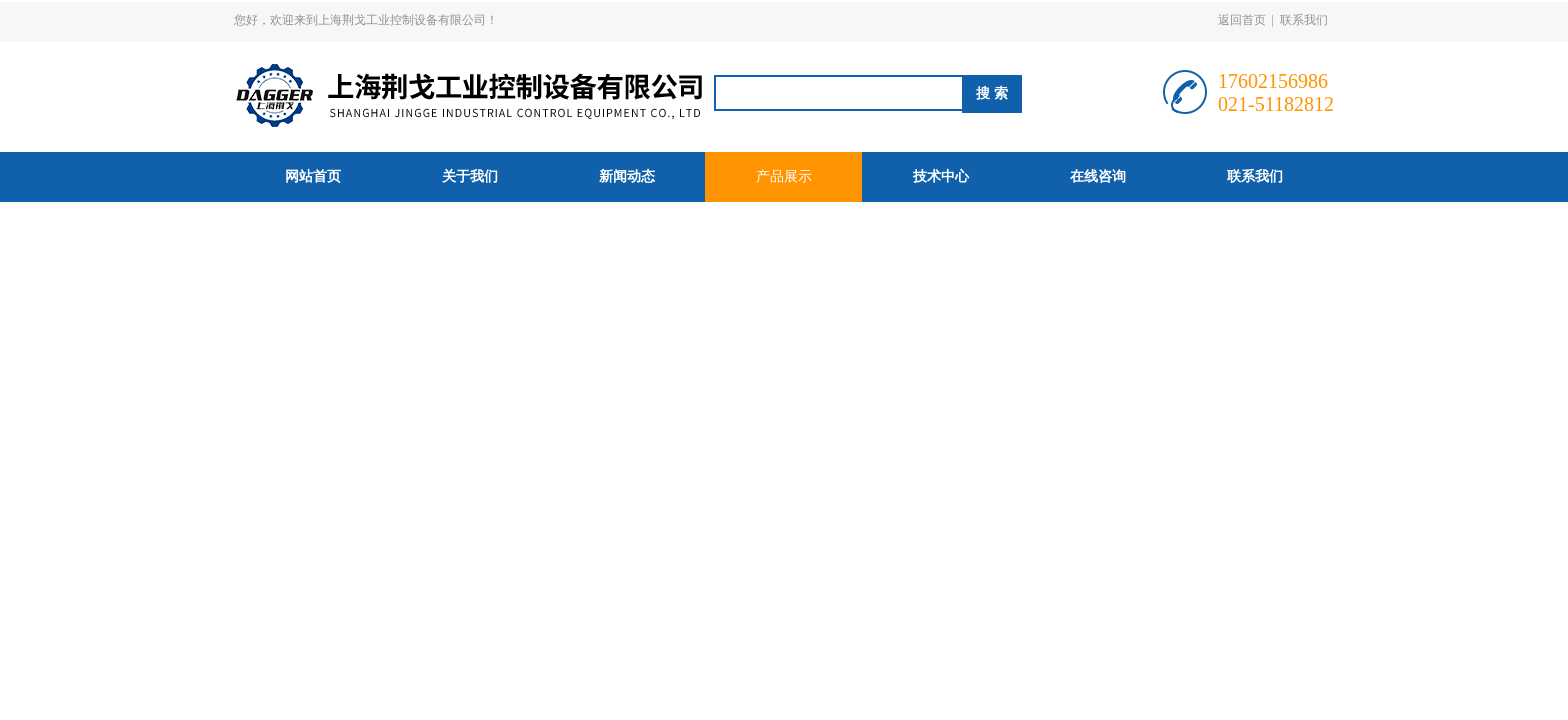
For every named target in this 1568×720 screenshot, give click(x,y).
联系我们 (1304, 20)
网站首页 (313, 176)
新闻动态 (627, 176)
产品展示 (784, 176)
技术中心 (941, 176)
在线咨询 (1098, 176)
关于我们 (470, 176)
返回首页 (1242, 20)
